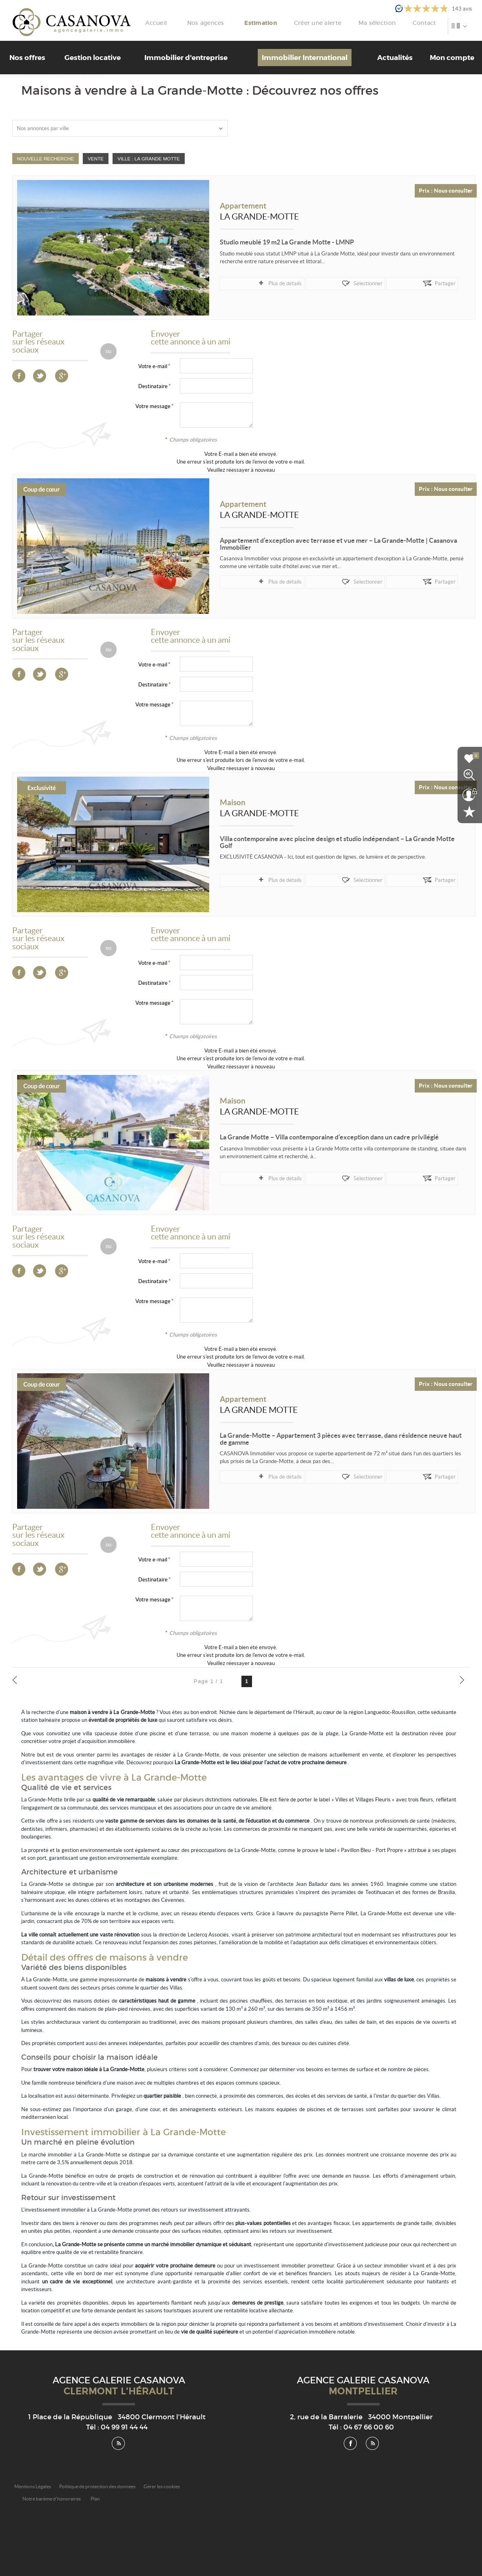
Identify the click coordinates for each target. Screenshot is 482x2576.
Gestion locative (92, 57)
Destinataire (153, 386)
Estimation (291, 23)
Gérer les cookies (162, 2486)
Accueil (200, 23)
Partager (344, 283)
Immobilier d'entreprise (186, 57)
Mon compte (452, 57)
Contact (434, 23)
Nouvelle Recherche (45, 158)
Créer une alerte (341, 23)
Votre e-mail (152, 366)
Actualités (395, 57)
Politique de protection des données (97, 2486)
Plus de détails (251, 283)
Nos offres (27, 57)
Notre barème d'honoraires (52, 2498)
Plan (95, 2498)
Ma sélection (393, 23)
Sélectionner (300, 283)
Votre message (152, 406)
